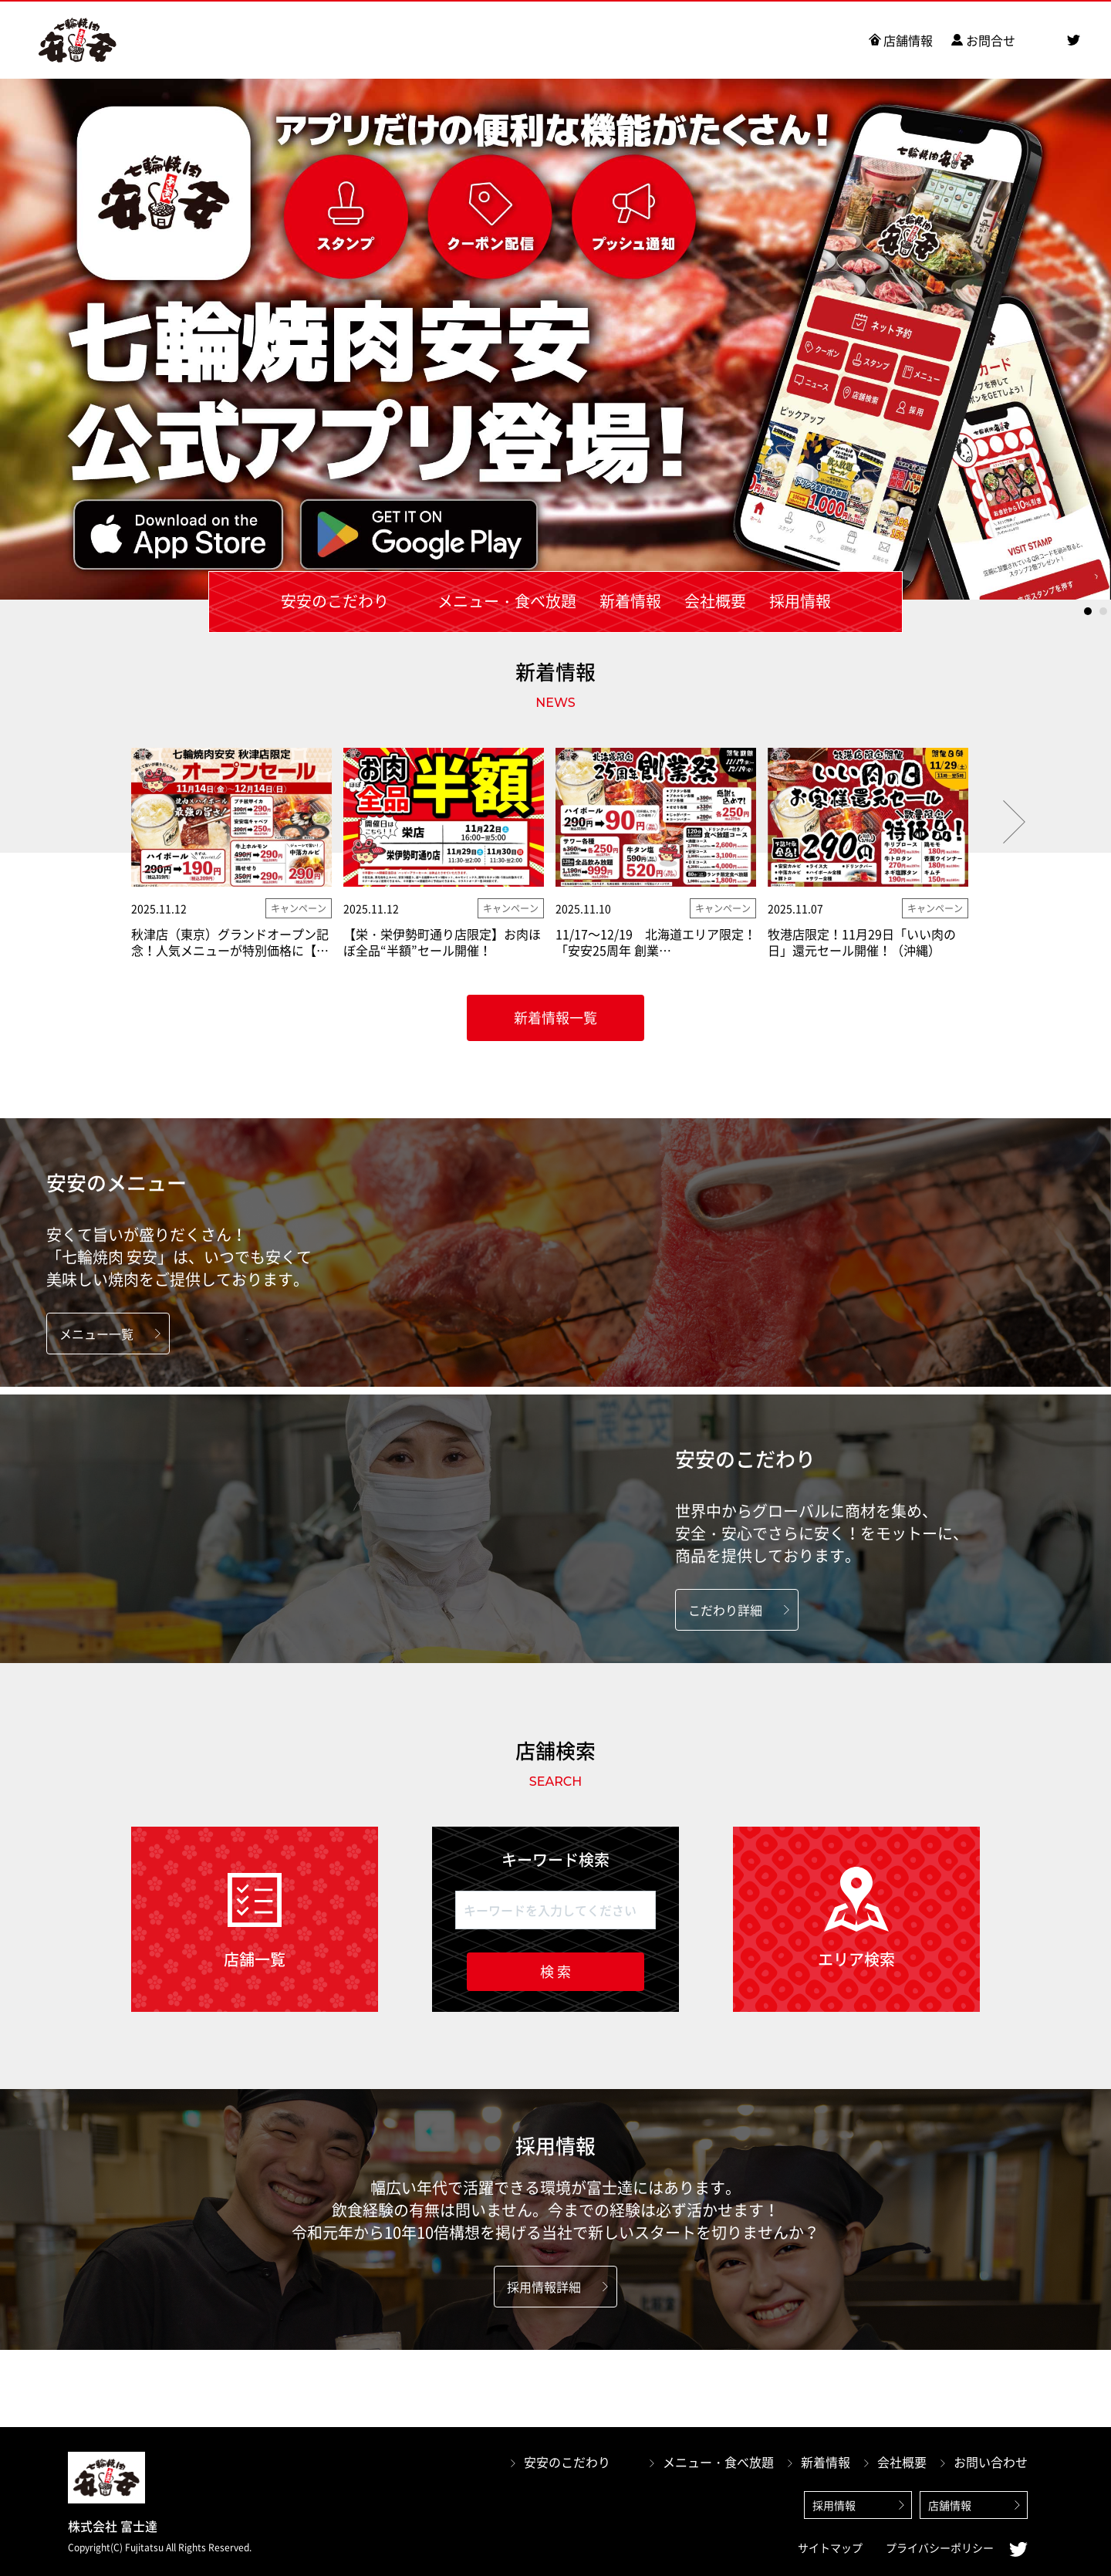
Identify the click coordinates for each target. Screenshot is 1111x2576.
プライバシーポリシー (940, 2547)
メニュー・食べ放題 (718, 2462)
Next (1014, 821)
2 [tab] (1103, 611)
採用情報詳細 (544, 2286)
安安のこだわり (567, 2462)
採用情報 (834, 2505)
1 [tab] (1088, 611)
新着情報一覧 (555, 1017)
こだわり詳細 (725, 1610)
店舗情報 (908, 40)
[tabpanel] (555, 339)
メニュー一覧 (96, 1333)
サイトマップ (830, 2547)
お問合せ (990, 40)
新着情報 (825, 2462)
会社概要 (902, 2462)
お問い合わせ (991, 2462)
